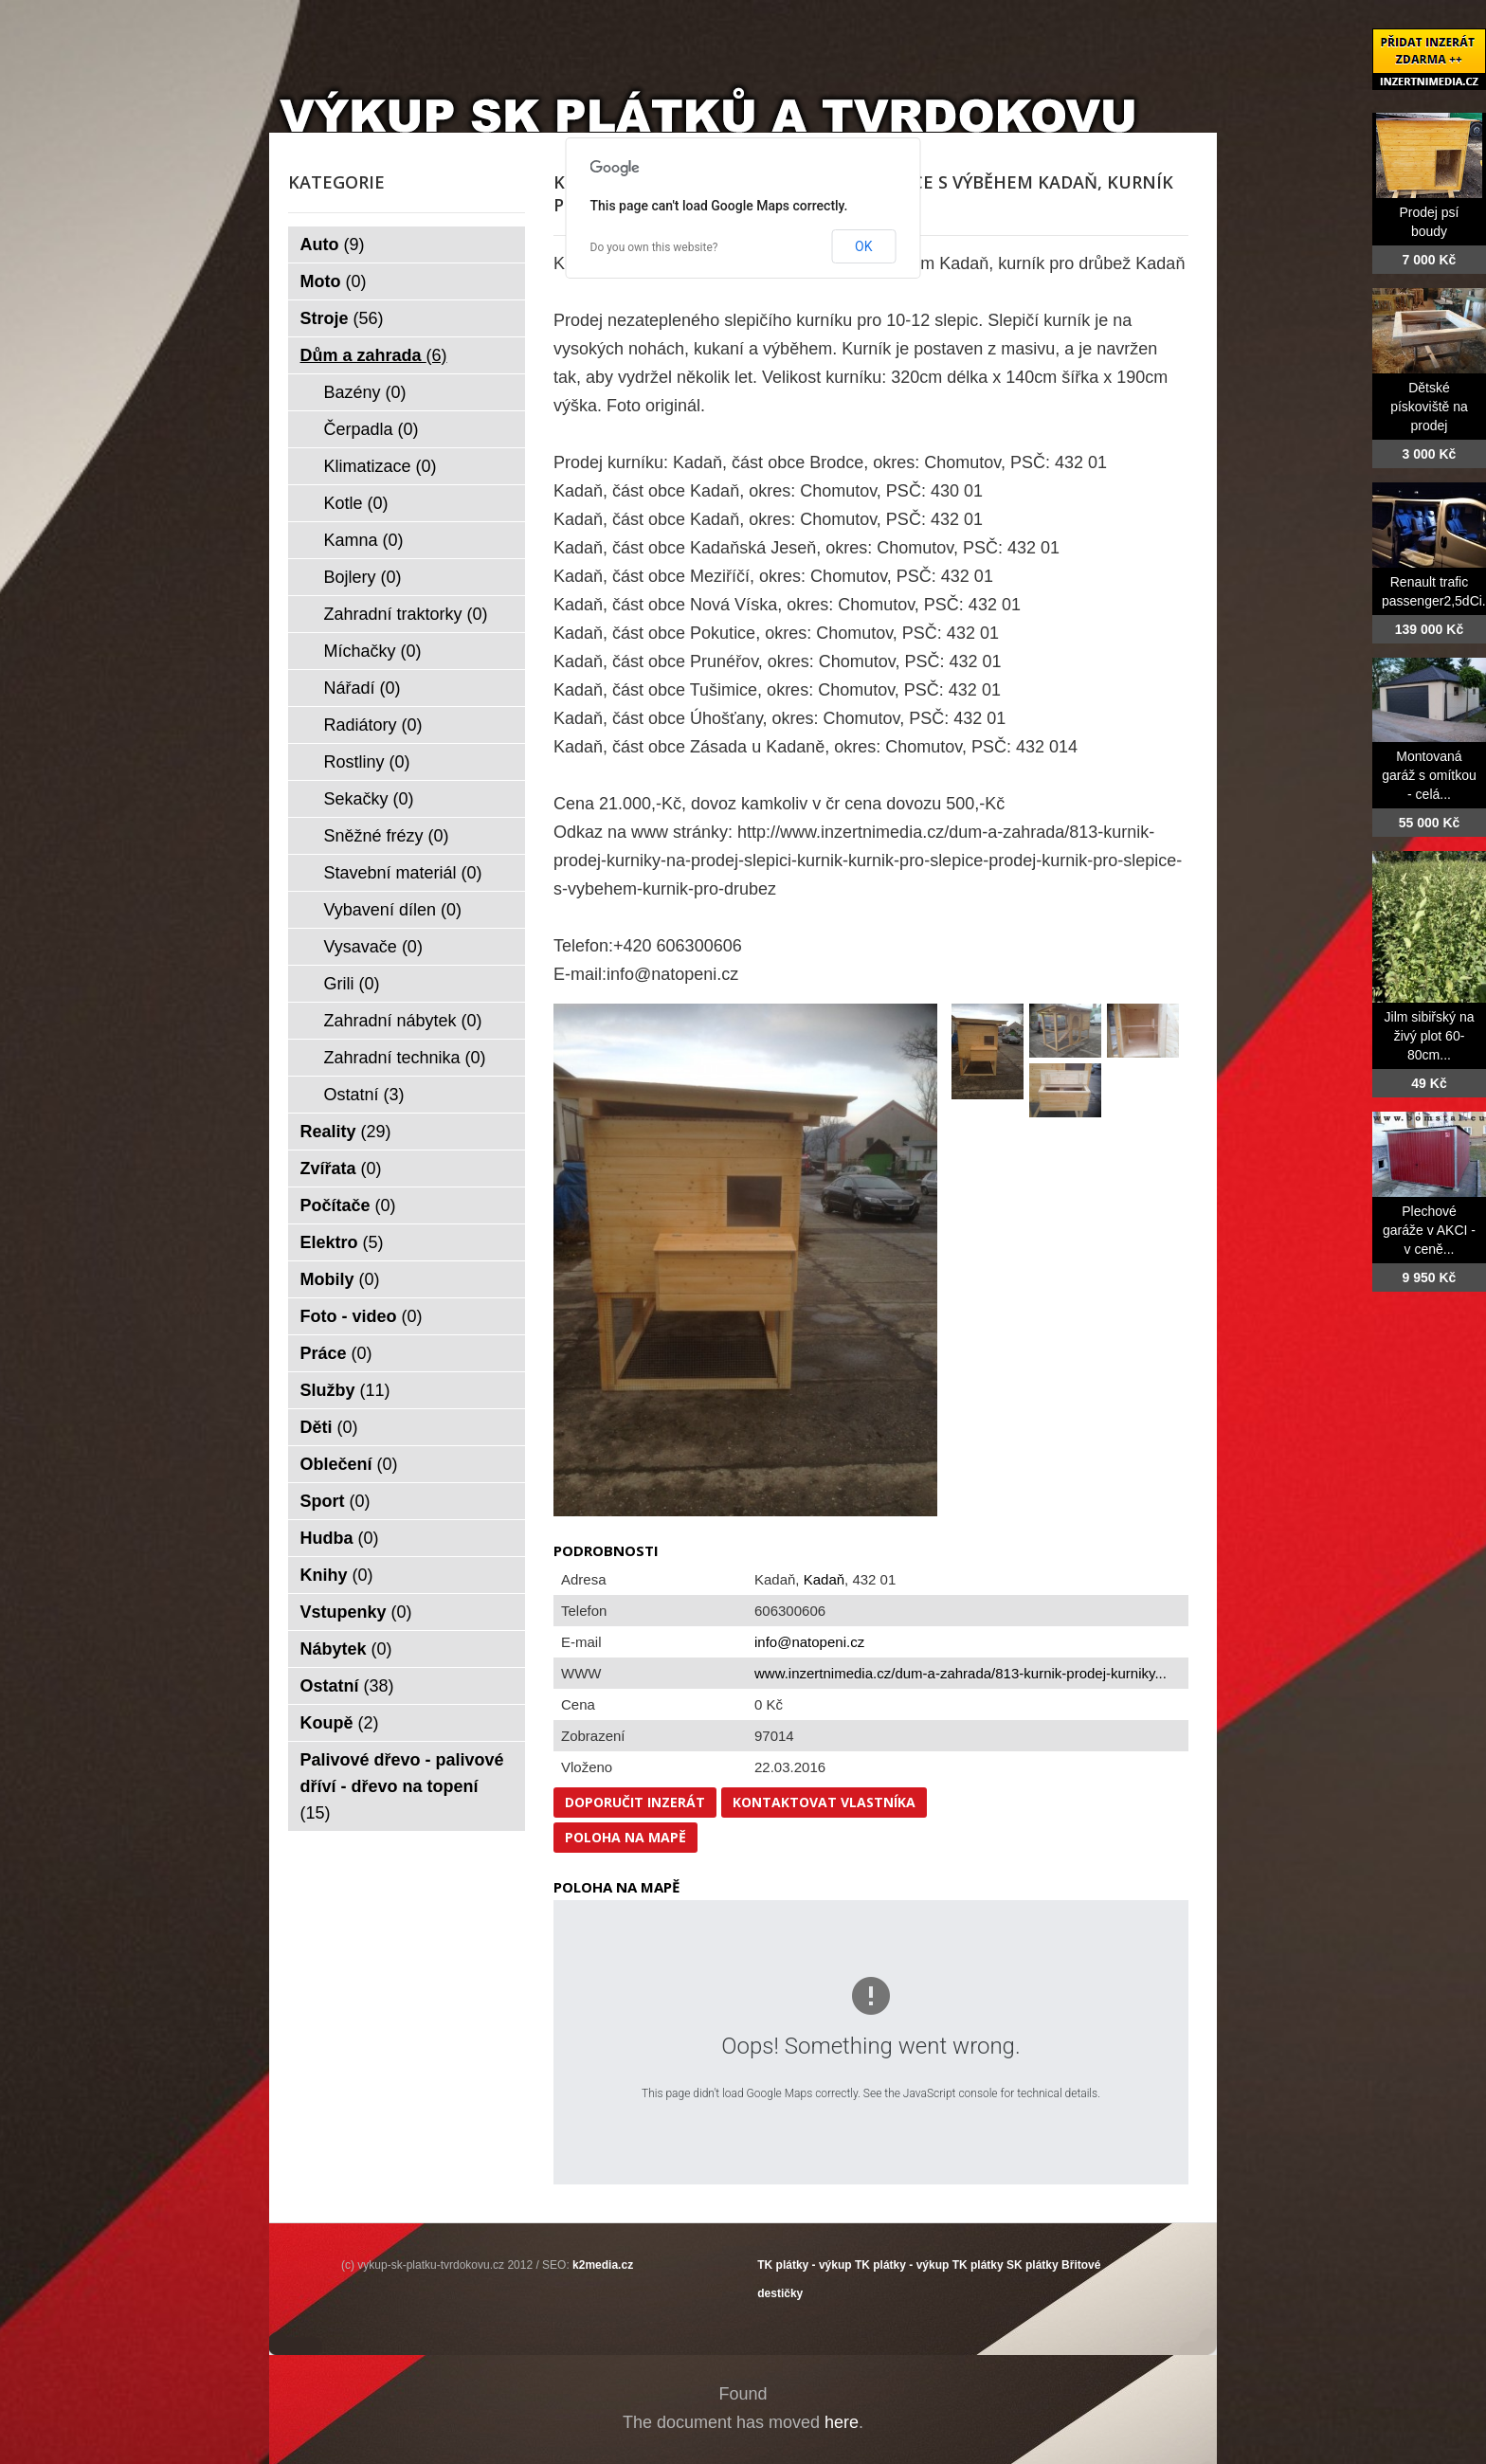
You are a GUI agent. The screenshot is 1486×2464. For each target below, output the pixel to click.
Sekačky (369, 798)
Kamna (364, 540)
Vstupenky (356, 1612)
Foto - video (361, 1316)
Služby (345, 1390)
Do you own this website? (654, 247)
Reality (345, 1131)
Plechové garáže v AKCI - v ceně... (1429, 1230)
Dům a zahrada (373, 355)
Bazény (365, 392)
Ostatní (364, 1094)
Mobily (340, 1279)
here (842, 2422)
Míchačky (373, 651)
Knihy (336, 1575)
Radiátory (373, 725)
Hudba (339, 1538)
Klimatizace (380, 466)
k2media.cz (602, 2265)
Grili (352, 983)
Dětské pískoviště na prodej (1429, 406)
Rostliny (367, 761)
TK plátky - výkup (804, 2265)
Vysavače (373, 946)
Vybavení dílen (393, 909)
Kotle (356, 503)
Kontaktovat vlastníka (824, 1802)
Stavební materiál (403, 872)
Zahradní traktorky (406, 614)
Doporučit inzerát (635, 1802)
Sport (335, 1501)
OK (863, 246)
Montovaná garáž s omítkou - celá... (1429, 775)
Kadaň (824, 1579)
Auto (332, 244)
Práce (336, 1353)
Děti (329, 1427)
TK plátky (978, 2265)
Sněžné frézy (386, 835)
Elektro (342, 1242)
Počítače (348, 1205)
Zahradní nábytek (403, 1020)
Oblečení (349, 1464)
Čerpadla (371, 429)
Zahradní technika (405, 1057)
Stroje (342, 318)
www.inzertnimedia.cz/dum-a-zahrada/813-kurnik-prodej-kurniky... (960, 1673)
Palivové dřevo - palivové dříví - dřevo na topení (402, 1786)
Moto (333, 281)
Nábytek (346, 1649)
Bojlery (363, 577)
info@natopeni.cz (809, 1642)
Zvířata (341, 1168)
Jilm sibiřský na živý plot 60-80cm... (1430, 1035)
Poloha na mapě (625, 1837)
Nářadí (362, 688)
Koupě (339, 1722)
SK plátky (1032, 2265)
